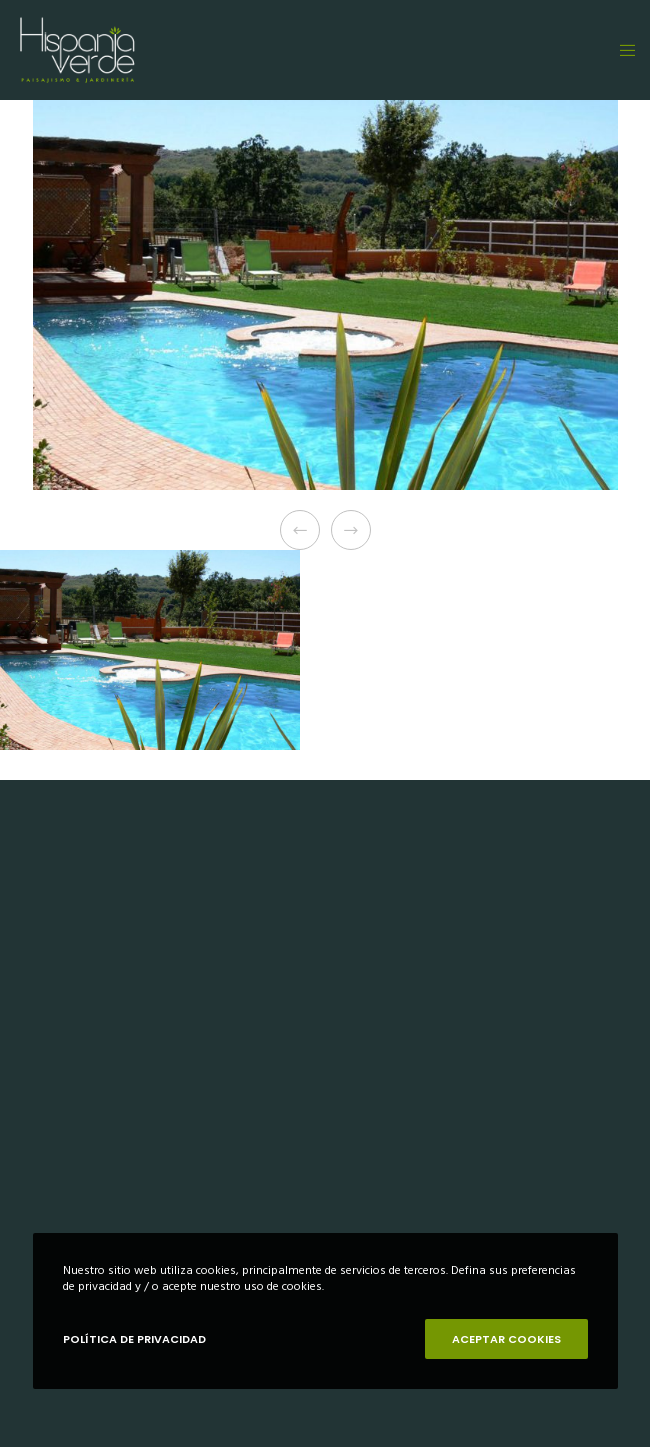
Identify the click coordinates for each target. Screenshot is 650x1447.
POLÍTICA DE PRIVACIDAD (134, 1339)
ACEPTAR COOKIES (506, 1339)
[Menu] (621, 50)
